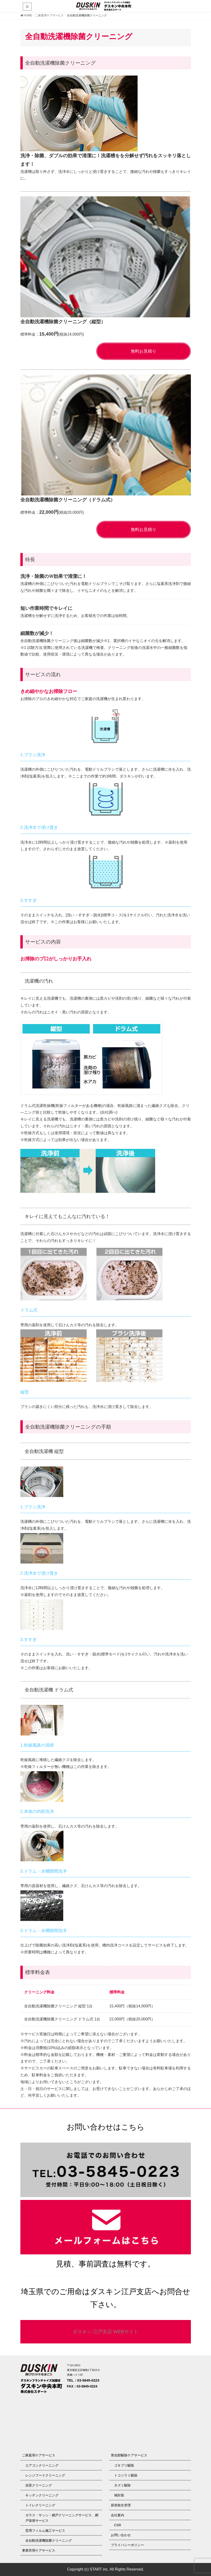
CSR (117, 2525)
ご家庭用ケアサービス (38, 2455)
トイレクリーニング (40, 2505)
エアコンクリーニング (41, 2465)
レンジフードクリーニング (45, 2475)
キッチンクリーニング (41, 2495)
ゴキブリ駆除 (124, 2465)
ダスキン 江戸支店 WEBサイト (105, 2331)
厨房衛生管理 (121, 2505)
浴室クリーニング (38, 2485)
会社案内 (117, 2515)
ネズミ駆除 (122, 2485)
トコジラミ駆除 (125, 2475)
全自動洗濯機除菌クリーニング (48, 2540)
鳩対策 (119, 2495)
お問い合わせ (121, 2535)
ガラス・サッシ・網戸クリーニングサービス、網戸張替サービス (61, 2517)
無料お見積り (143, 351)
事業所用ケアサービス (38, 2550)
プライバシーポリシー (127, 2545)
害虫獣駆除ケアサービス (129, 2455)
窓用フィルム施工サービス (45, 2530)
